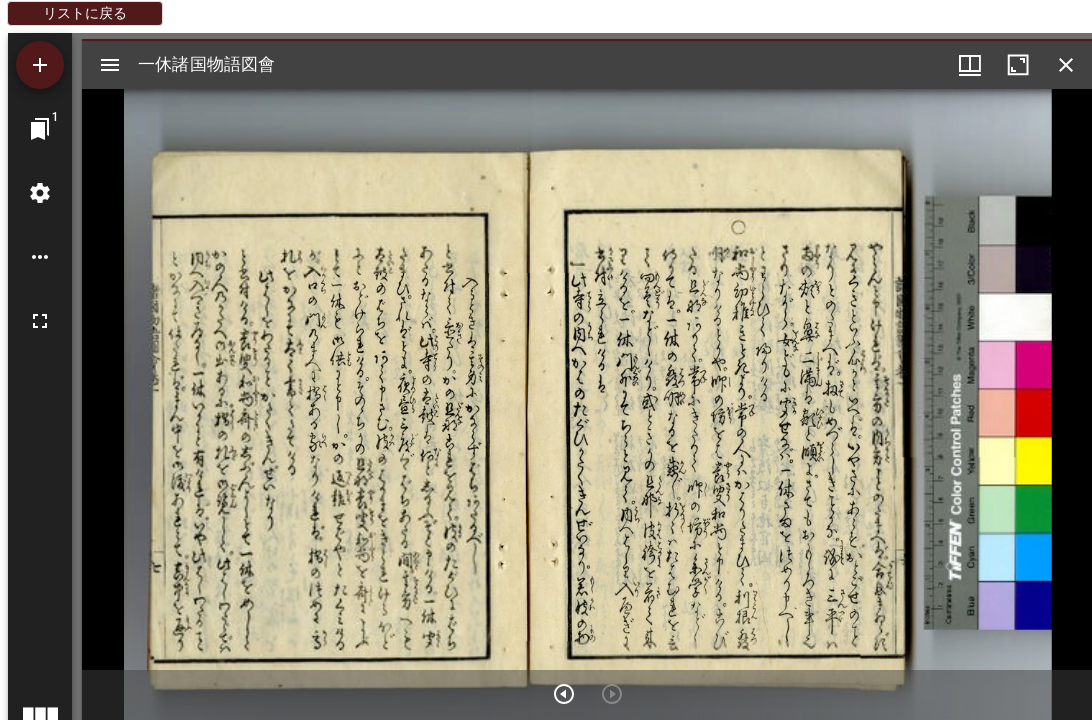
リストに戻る (85, 13)
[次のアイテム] (564, 694)
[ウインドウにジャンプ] (40, 129)
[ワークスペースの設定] (40, 193)
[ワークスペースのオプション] (40, 257)
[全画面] (40, 321)
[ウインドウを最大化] (1018, 65)
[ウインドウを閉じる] (1066, 65)
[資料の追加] (40, 65)
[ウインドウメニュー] (970, 65)
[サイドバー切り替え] (110, 65)
